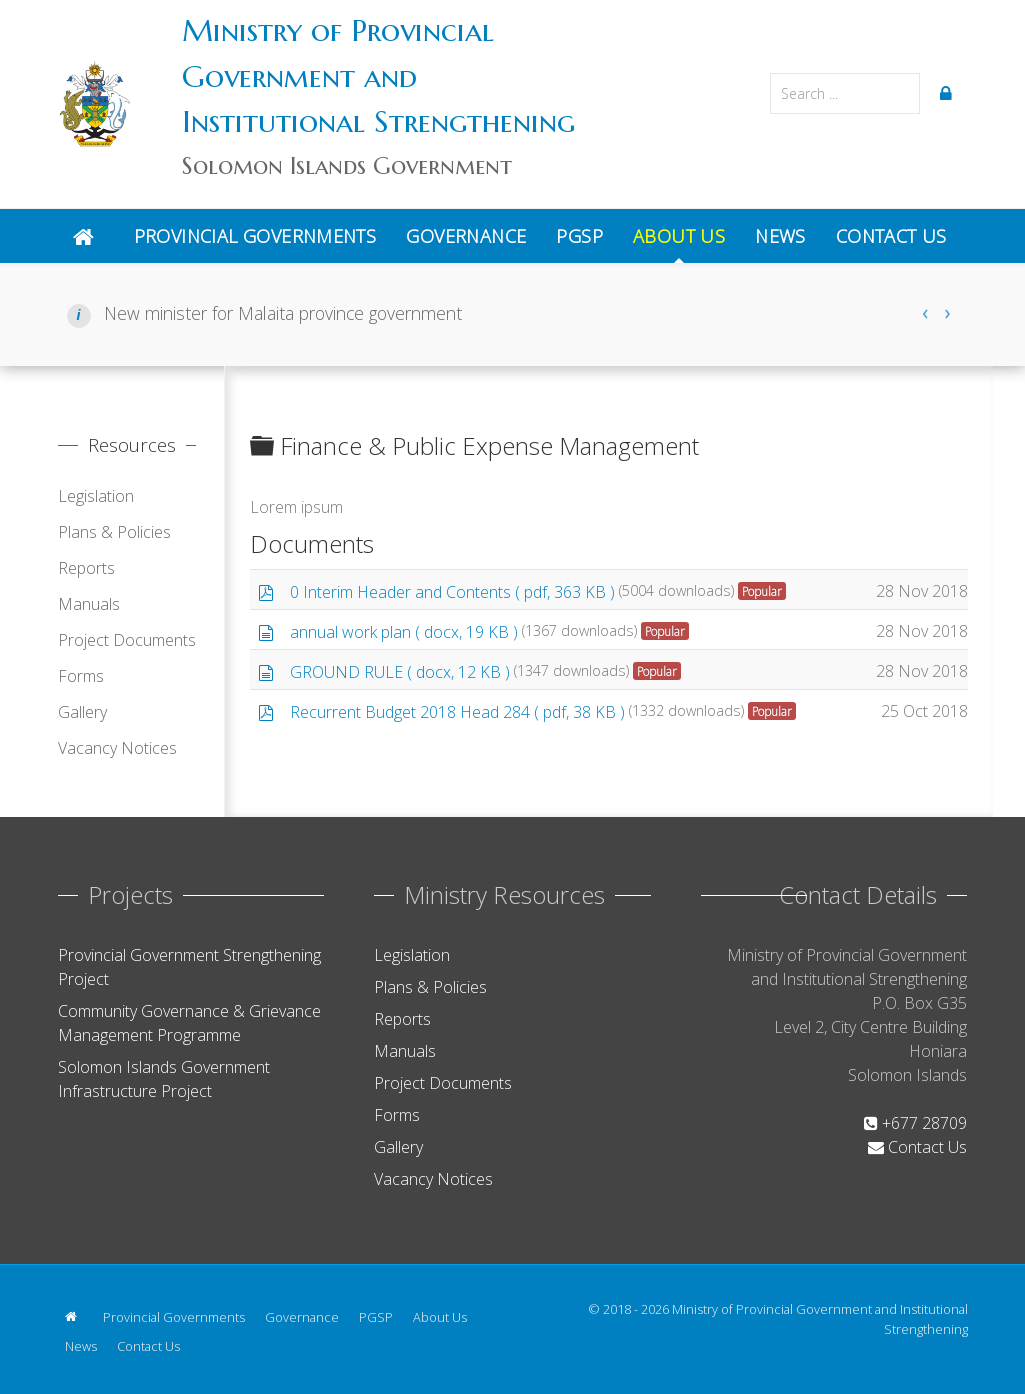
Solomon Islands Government (347, 166)
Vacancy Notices (117, 748)
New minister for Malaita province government (280, 313)
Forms (81, 676)
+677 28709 (915, 1123)
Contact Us (917, 1147)
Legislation (96, 496)
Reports (86, 568)
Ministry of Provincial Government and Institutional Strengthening (378, 76)
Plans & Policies (114, 532)
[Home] (88, 236)
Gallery (82, 712)
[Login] (949, 93)
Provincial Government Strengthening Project (189, 967)
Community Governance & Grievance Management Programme (189, 1023)
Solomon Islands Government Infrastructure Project (164, 1079)
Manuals (89, 604)
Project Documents (127, 640)
